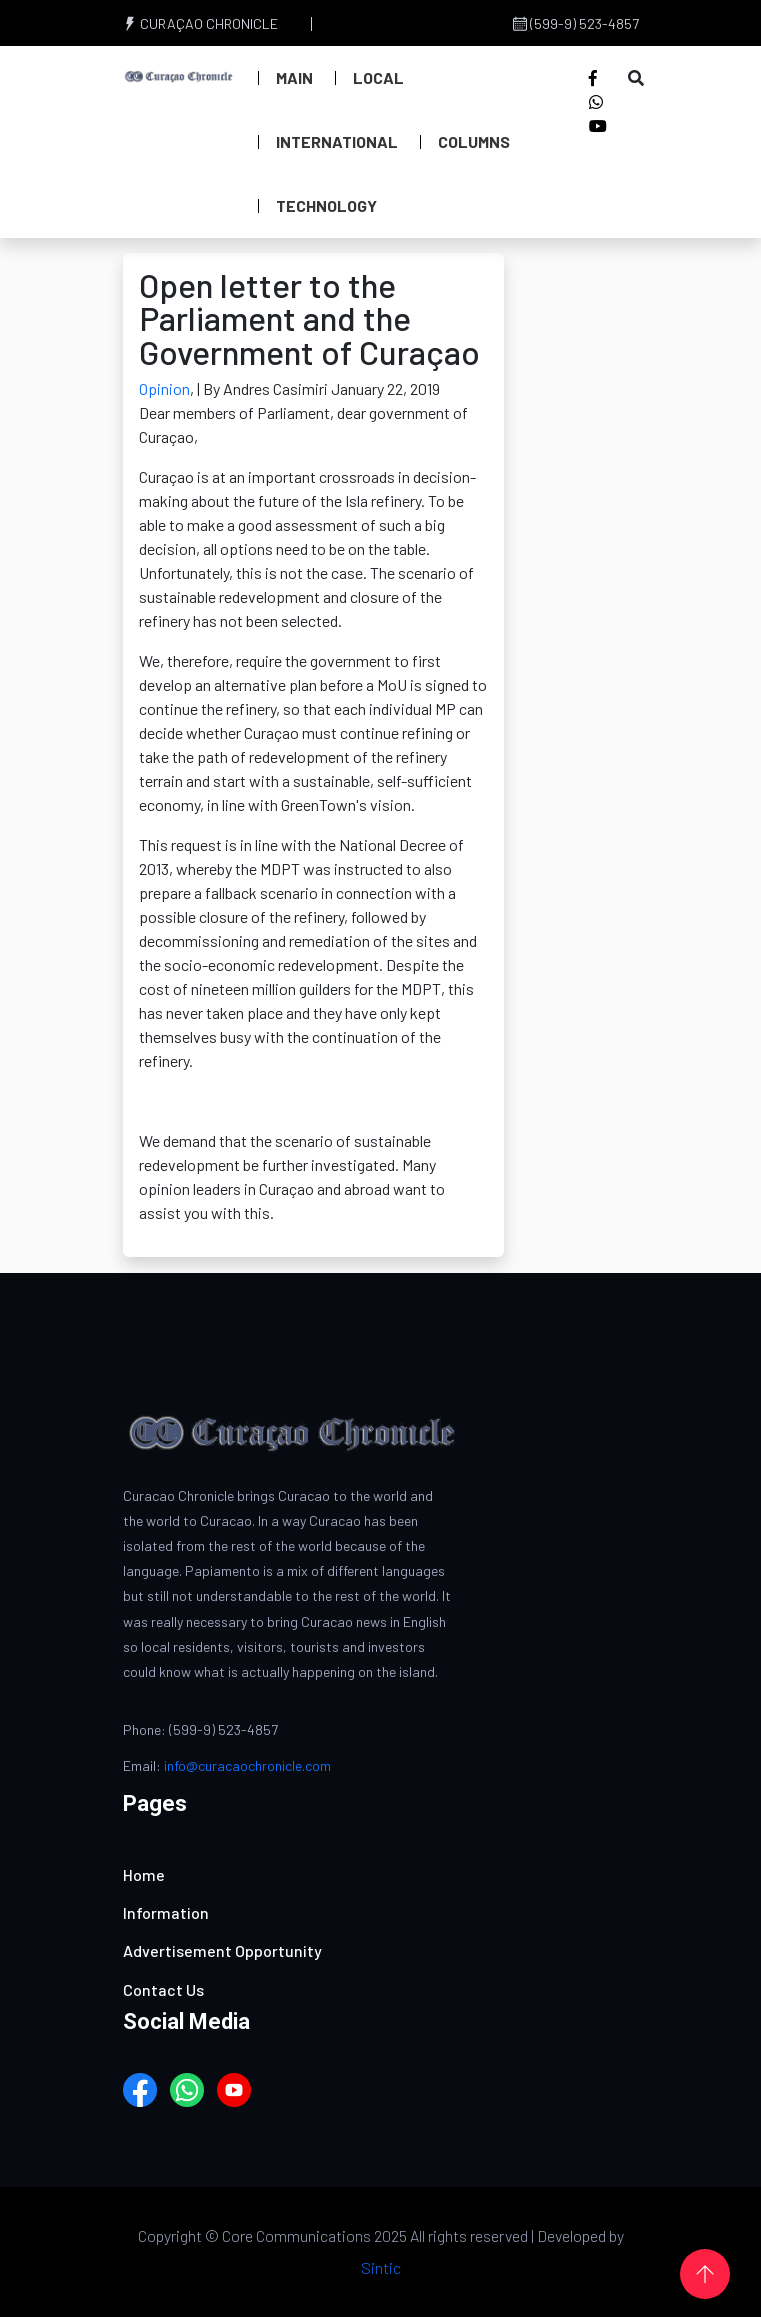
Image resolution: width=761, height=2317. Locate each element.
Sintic (381, 2267)
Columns (474, 141)
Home (144, 1874)
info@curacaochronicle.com (247, 1765)
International (337, 141)
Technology (326, 205)
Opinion (164, 388)
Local (378, 77)
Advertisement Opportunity (222, 1950)
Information (166, 1912)
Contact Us (163, 1989)
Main (294, 77)
